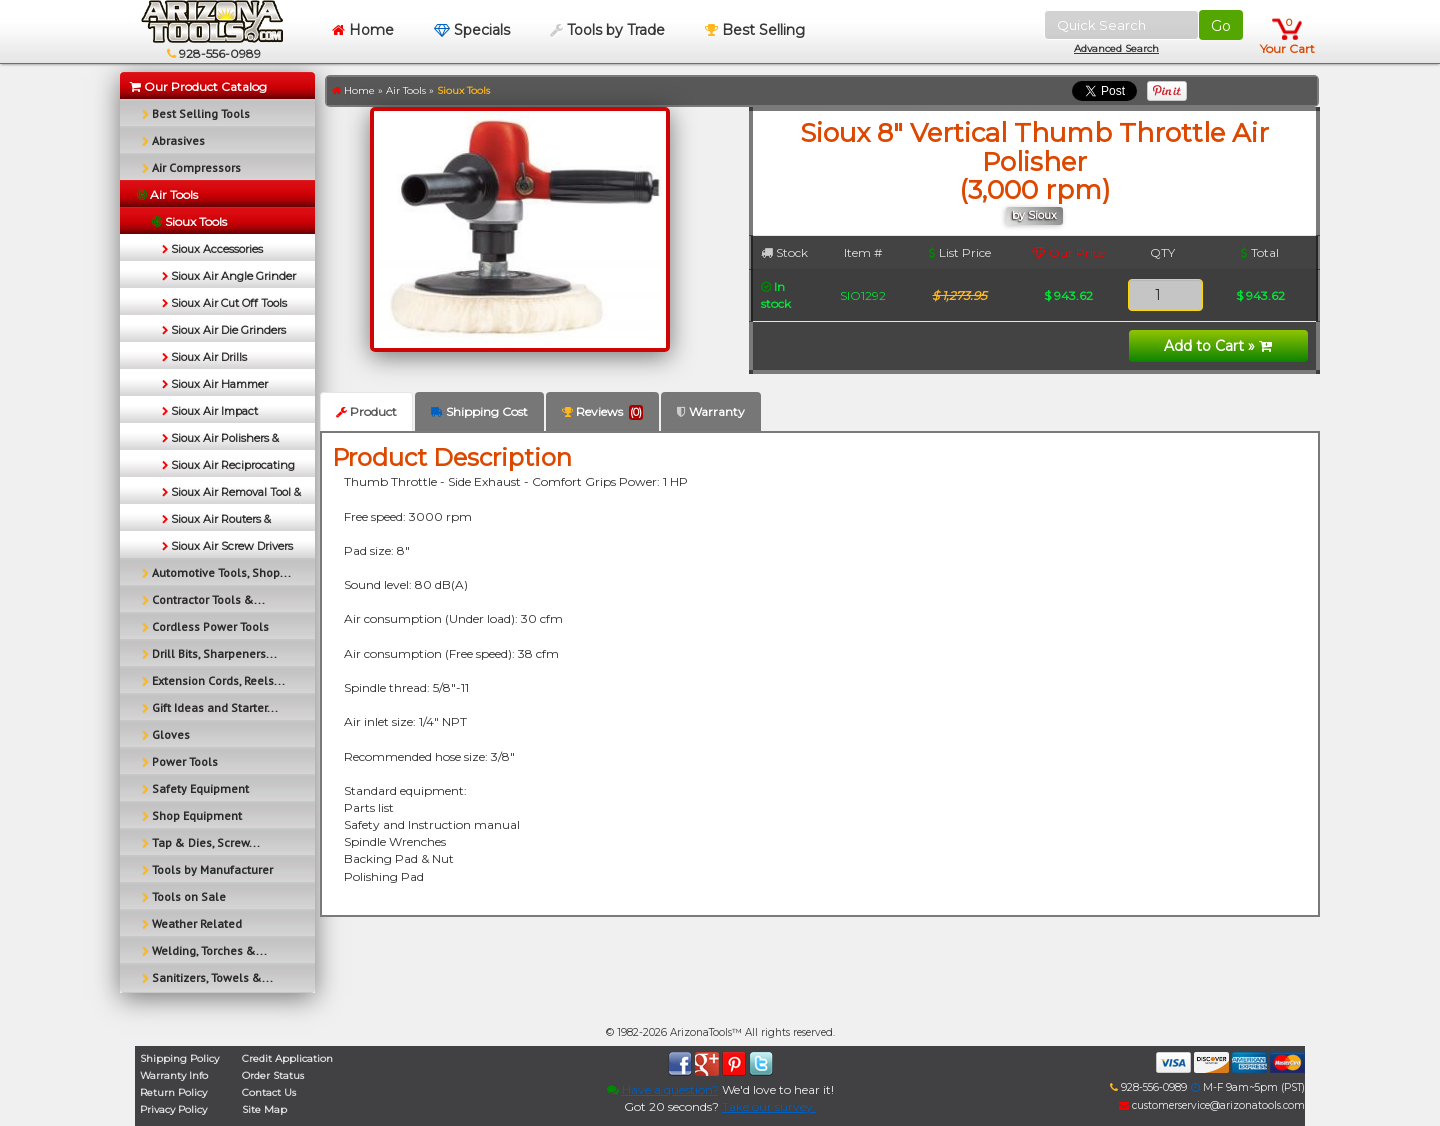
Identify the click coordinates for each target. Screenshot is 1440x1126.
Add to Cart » (1218, 346)
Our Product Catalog (198, 86)
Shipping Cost (479, 411)
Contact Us (269, 1092)
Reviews (602, 412)
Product (366, 411)
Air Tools (406, 90)
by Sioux (1034, 215)
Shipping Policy (179, 1058)
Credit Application (287, 1058)
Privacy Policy (173, 1109)
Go (1221, 26)
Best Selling (755, 30)
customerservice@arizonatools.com (1212, 1105)
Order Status (273, 1075)
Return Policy (173, 1092)
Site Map (264, 1109)
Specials (472, 30)
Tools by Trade (607, 30)
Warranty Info (174, 1075)
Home (363, 30)
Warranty (711, 411)
